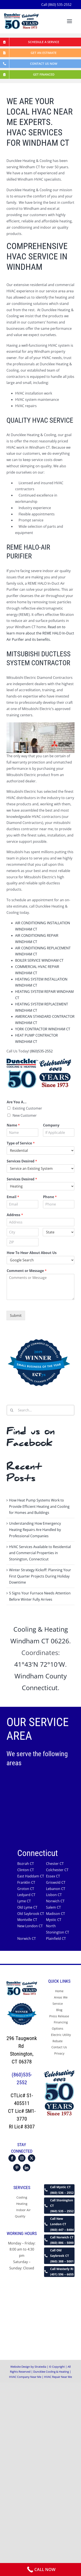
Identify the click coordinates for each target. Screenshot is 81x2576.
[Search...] (40, 1410)
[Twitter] (31, 2158)
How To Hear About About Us (32, 1253)
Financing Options (60, 2025)
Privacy (59, 2053)
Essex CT (53, 1876)
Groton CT (25, 1888)
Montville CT (27, 1919)
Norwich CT (55, 1901)
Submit (16, 1315)
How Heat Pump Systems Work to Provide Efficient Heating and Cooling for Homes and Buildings (39, 1506)
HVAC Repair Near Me (58, 2377)
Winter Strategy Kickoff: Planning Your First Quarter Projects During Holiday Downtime (40, 1576)
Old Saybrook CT (30, 1913)
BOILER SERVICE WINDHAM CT (39, 960)
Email (13, 1197)
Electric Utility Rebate (61, 2038)
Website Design (20, 2367)
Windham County (40, 1675)
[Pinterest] (17, 2167)
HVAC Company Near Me (25, 2377)
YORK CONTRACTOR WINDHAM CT (42, 1029)
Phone (50, 1197)
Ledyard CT (26, 1894)
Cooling (21, 2197)
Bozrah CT (25, 1863)
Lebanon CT (55, 1888)
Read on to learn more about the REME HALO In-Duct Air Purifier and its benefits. (40, 633)
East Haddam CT (30, 1876)
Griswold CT (55, 1882)
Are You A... (17, 1102)
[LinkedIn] (26, 2167)
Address (15, 1215)
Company (51, 1125)
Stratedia (41, 2367)
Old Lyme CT (27, 1907)
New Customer (25, 1115)
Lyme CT (24, 1901)
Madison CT (55, 1913)
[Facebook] (12, 2158)
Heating (21, 2204)
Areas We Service (60, 2000)
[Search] (11, 1410)
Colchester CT (57, 1869)
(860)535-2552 (41, 1051)
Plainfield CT (56, 1938)
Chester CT (55, 1863)
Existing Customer (27, 1108)
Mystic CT (53, 1919)
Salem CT (53, 1907)
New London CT (30, 1926)
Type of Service (21, 1143)
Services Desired (22, 1161)
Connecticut (40, 1687)
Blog (59, 2010)
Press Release (59, 2016)
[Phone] (59, 1204)
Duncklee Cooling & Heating (51, 2372)
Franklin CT (26, 1882)
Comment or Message (27, 1271)
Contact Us (59, 2047)
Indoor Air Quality (23, 2213)
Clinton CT (25, 1869)
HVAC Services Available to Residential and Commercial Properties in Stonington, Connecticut (40, 1553)
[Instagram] (21, 2158)
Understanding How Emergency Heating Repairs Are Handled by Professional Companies (35, 1529)
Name (13, 1125)
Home (59, 1991)
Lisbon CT (54, 1894)
